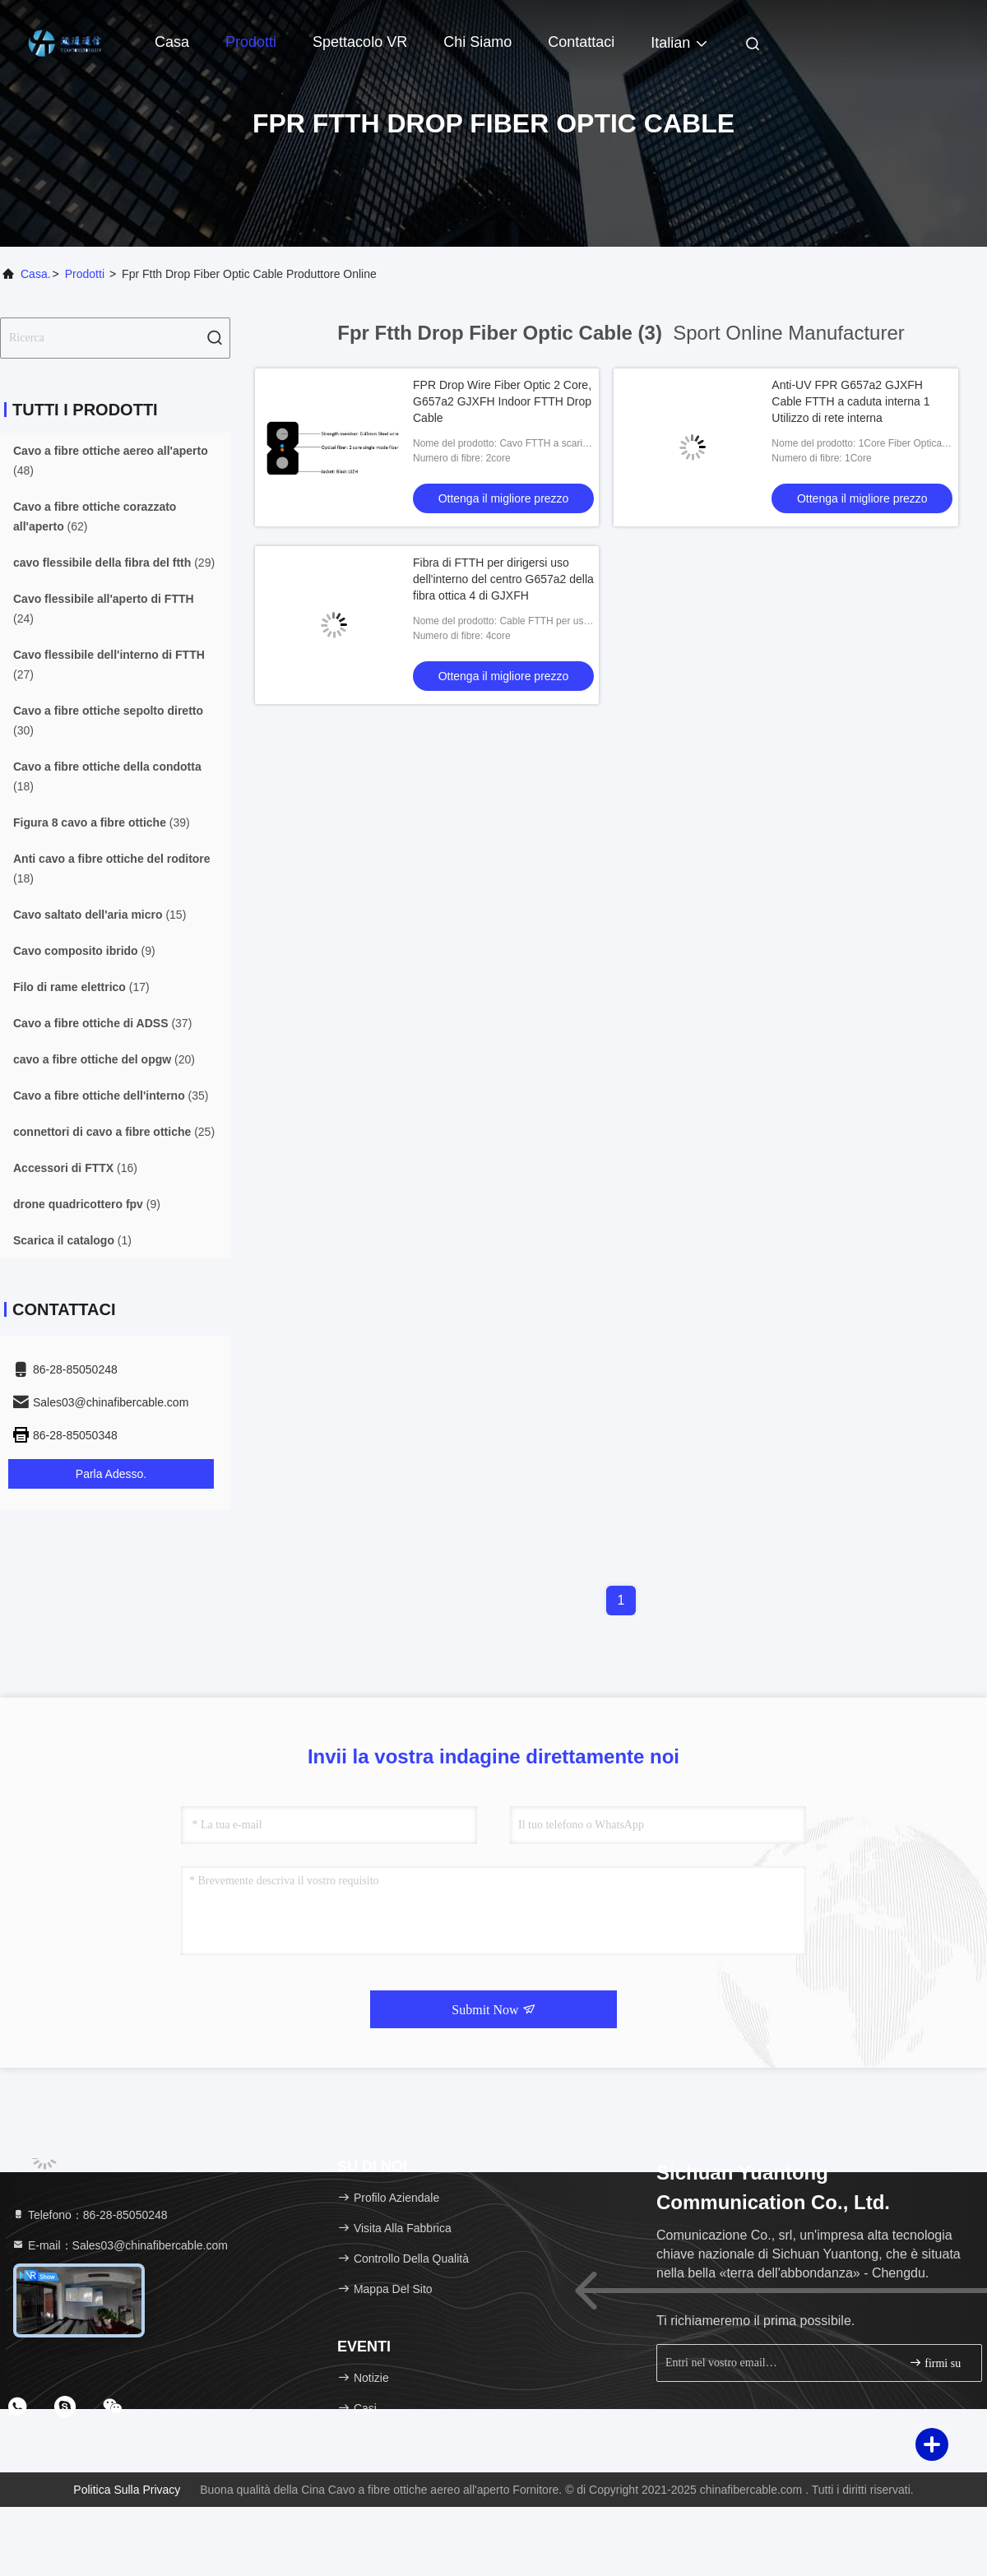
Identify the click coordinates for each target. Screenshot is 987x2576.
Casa (172, 42)
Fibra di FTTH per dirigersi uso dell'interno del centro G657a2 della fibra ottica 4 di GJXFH (503, 579)
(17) (81, 987)
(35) (111, 1095)
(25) (114, 1131)
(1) (72, 1240)
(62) (94, 516)
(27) (109, 664)
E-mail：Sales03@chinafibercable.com (120, 2245)
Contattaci (581, 42)
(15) (99, 914)
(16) (75, 1167)
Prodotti (250, 42)
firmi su (935, 2363)
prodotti (84, 273)
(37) (102, 1023)
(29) (114, 562)
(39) (101, 822)
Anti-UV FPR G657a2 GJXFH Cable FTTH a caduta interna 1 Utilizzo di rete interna (850, 401)
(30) (108, 720)
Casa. (36, 273)
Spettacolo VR (360, 42)
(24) (103, 608)
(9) (84, 950)
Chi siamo (477, 42)
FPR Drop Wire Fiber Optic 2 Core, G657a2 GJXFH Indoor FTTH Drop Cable (502, 401)
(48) (110, 460)
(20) (104, 1059)
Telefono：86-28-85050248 (90, 2215)
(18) (107, 776)
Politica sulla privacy (126, 2489)
